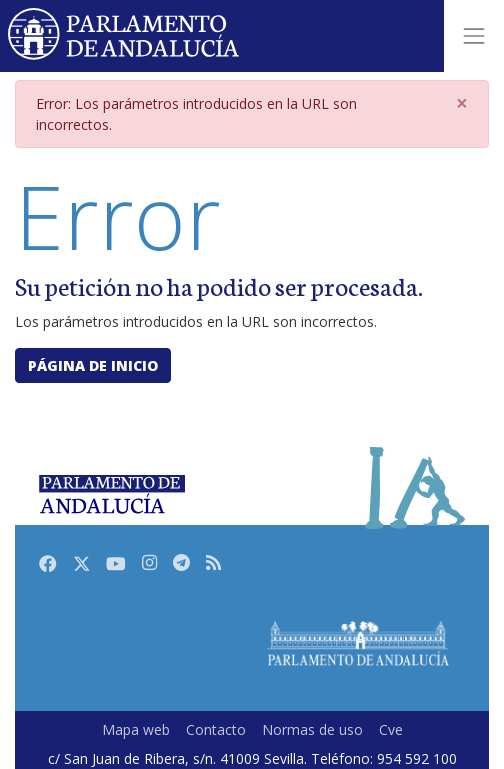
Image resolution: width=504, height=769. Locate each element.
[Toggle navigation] (474, 36)
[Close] (462, 103)
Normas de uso (312, 729)
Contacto (216, 729)
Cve (391, 729)
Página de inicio (93, 365)
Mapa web (136, 729)
